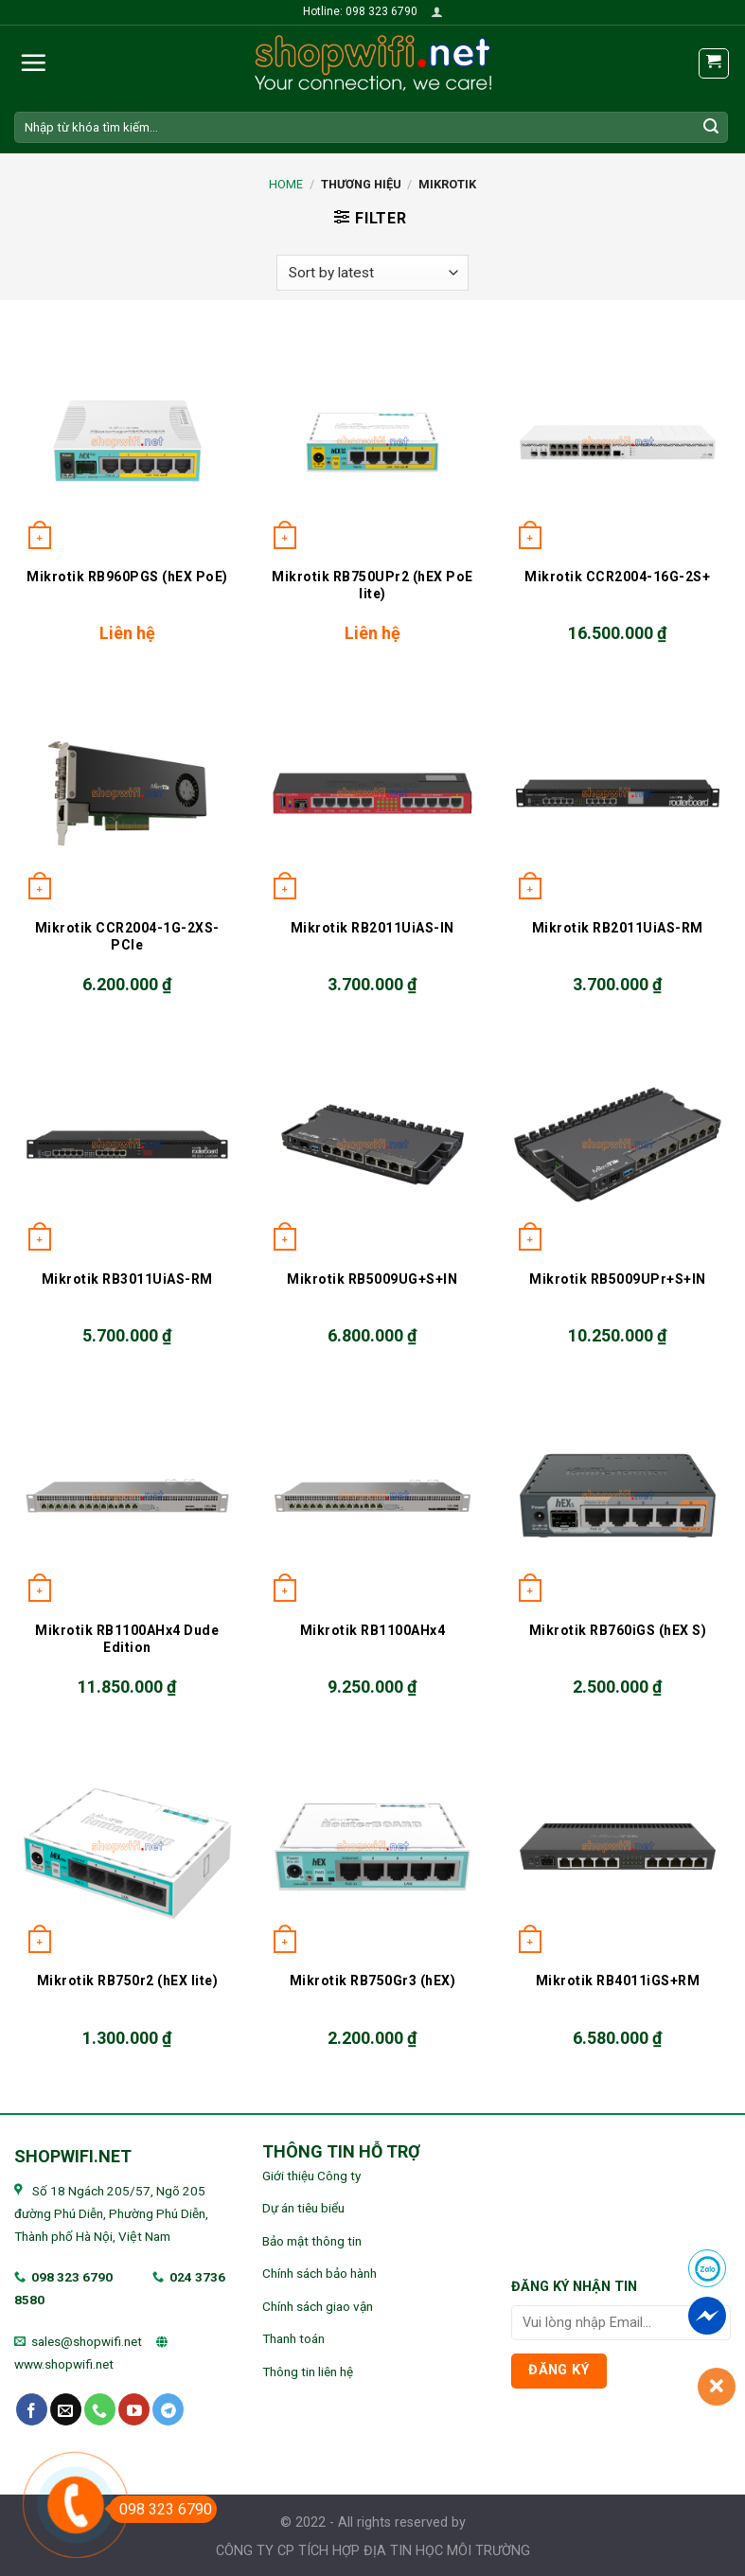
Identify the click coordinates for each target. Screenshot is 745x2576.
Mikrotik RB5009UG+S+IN (372, 1279)
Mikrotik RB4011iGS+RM (618, 1980)
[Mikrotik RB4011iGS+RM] (618, 1846)
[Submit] (711, 127)
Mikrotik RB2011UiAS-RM (617, 927)
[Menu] (33, 62)
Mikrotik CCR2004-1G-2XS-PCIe (127, 936)
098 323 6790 (72, 2276)
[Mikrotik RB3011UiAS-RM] (127, 1144)
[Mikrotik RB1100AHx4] (372, 1495)
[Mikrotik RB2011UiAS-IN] (372, 793)
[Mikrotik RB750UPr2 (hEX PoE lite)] (372, 442)
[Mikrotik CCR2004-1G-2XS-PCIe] (127, 793)
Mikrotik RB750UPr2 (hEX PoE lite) (372, 585)
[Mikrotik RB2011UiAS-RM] (618, 793)
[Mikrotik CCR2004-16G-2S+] (618, 442)
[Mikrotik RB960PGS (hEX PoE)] (127, 442)
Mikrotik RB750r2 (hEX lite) (128, 1980)
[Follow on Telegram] (168, 2409)
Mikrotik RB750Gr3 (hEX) (373, 1980)
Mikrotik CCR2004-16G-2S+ (617, 576)
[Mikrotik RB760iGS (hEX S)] (618, 1495)
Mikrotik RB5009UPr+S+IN (617, 1279)
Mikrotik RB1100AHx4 (373, 1630)
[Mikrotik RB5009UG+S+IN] (372, 1144)
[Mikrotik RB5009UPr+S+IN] (618, 1144)
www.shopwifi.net (64, 2364)
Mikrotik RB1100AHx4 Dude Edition (127, 1639)
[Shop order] (372, 273)
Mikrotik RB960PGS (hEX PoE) (127, 576)
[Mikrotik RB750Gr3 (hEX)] (372, 1846)
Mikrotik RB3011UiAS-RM (127, 1279)
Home (286, 184)
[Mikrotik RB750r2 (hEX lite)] (127, 1846)
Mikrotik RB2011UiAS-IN (372, 927)
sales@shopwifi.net (86, 2341)
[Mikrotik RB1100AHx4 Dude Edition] (127, 1495)
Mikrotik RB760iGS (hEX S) (618, 1630)
